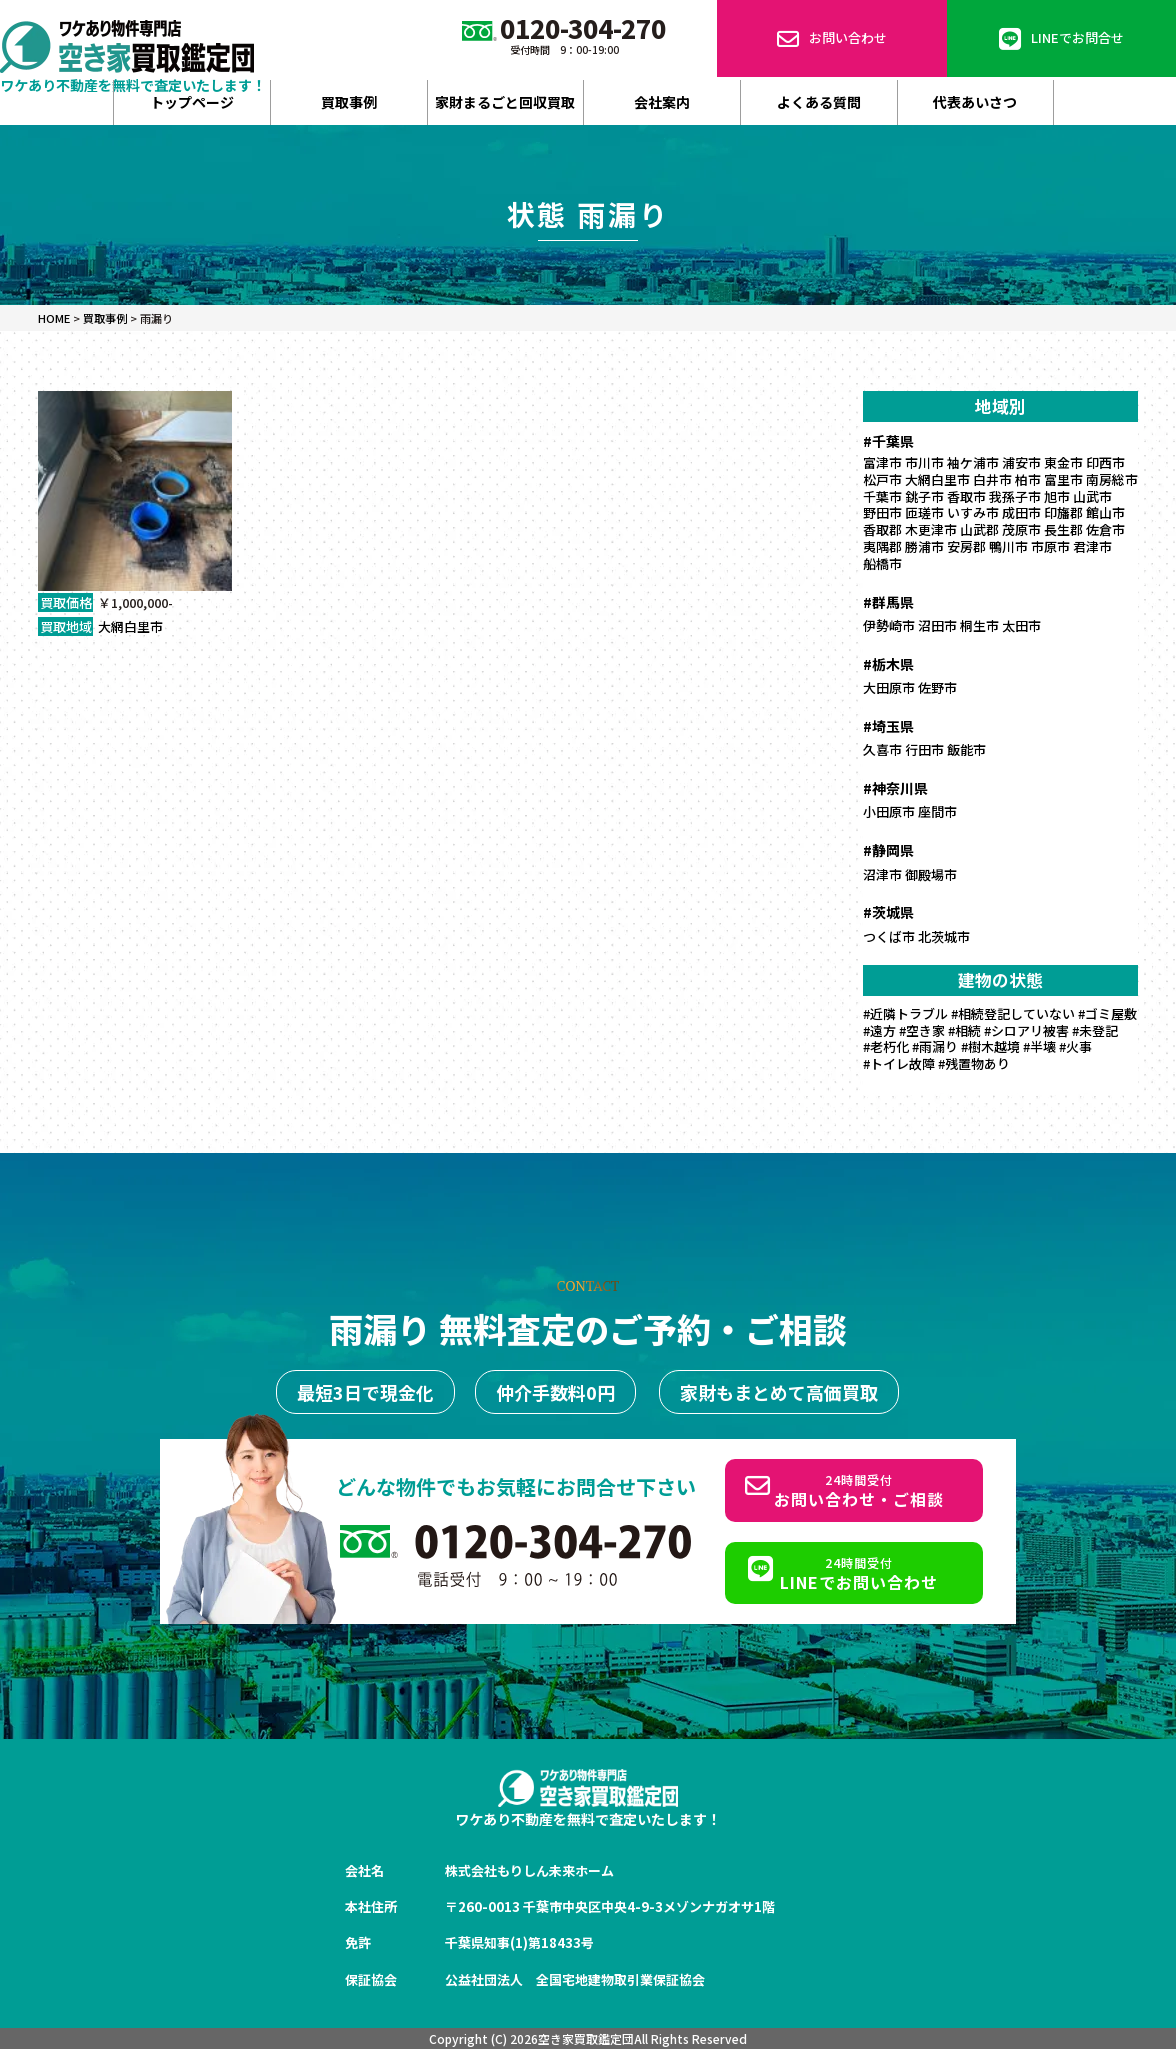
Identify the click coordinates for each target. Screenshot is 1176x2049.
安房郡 (966, 546)
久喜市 (882, 749)
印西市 (1105, 462)
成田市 (1021, 512)
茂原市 (1021, 529)
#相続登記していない (1013, 1013)
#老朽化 (886, 1046)
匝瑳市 (924, 512)
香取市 (966, 496)
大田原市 (889, 687)
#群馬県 (888, 602)
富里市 (1063, 479)
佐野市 (937, 687)
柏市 (1028, 479)
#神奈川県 (895, 788)
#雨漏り (935, 1046)
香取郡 (882, 529)
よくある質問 (819, 102)
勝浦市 (924, 546)
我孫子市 (1015, 496)
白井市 (992, 479)
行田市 (924, 749)
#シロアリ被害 (1026, 1030)
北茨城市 (944, 936)
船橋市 (882, 563)
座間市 (937, 811)
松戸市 (882, 479)
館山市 (1105, 512)
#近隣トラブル (905, 1013)
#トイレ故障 (899, 1063)
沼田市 (937, 625)
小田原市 (889, 811)
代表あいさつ (975, 102)
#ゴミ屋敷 (1107, 1013)
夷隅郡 (882, 546)
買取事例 (349, 102)
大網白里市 (130, 626)
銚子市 (924, 496)
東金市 (1063, 462)
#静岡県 (888, 850)
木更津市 (931, 529)
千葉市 (882, 496)
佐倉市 (1105, 529)
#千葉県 (888, 441)
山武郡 (979, 529)
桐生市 (979, 625)
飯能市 (966, 749)
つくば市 (889, 936)
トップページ (192, 102)
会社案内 (662, 102)
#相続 (964, 1030)
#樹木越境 (990, 1046)
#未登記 (1095, 1030)
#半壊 (1039, 1046)
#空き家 (922, 1030)
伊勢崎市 (889, 625)
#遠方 (879, 1030)
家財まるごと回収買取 (505, 102)
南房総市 (1112, 479)
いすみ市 (973, 512)
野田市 (882, 512)
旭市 (1057, 496)
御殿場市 (931, 874)
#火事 (1075, 1046)
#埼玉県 (888, 726)
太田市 (1021, 625)
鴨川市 (1008, 546)
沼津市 (882, 874)
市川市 (924, 462)
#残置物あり (974, 1063)
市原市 (1050, 546)
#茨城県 (888, 912)
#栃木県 (888, 664)
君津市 (1092, 546)
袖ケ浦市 (973, 462)
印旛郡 (1063, 512)
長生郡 (1063, 529)
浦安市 (1021, 462)
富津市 (882, 462)
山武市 (1092, 496)
